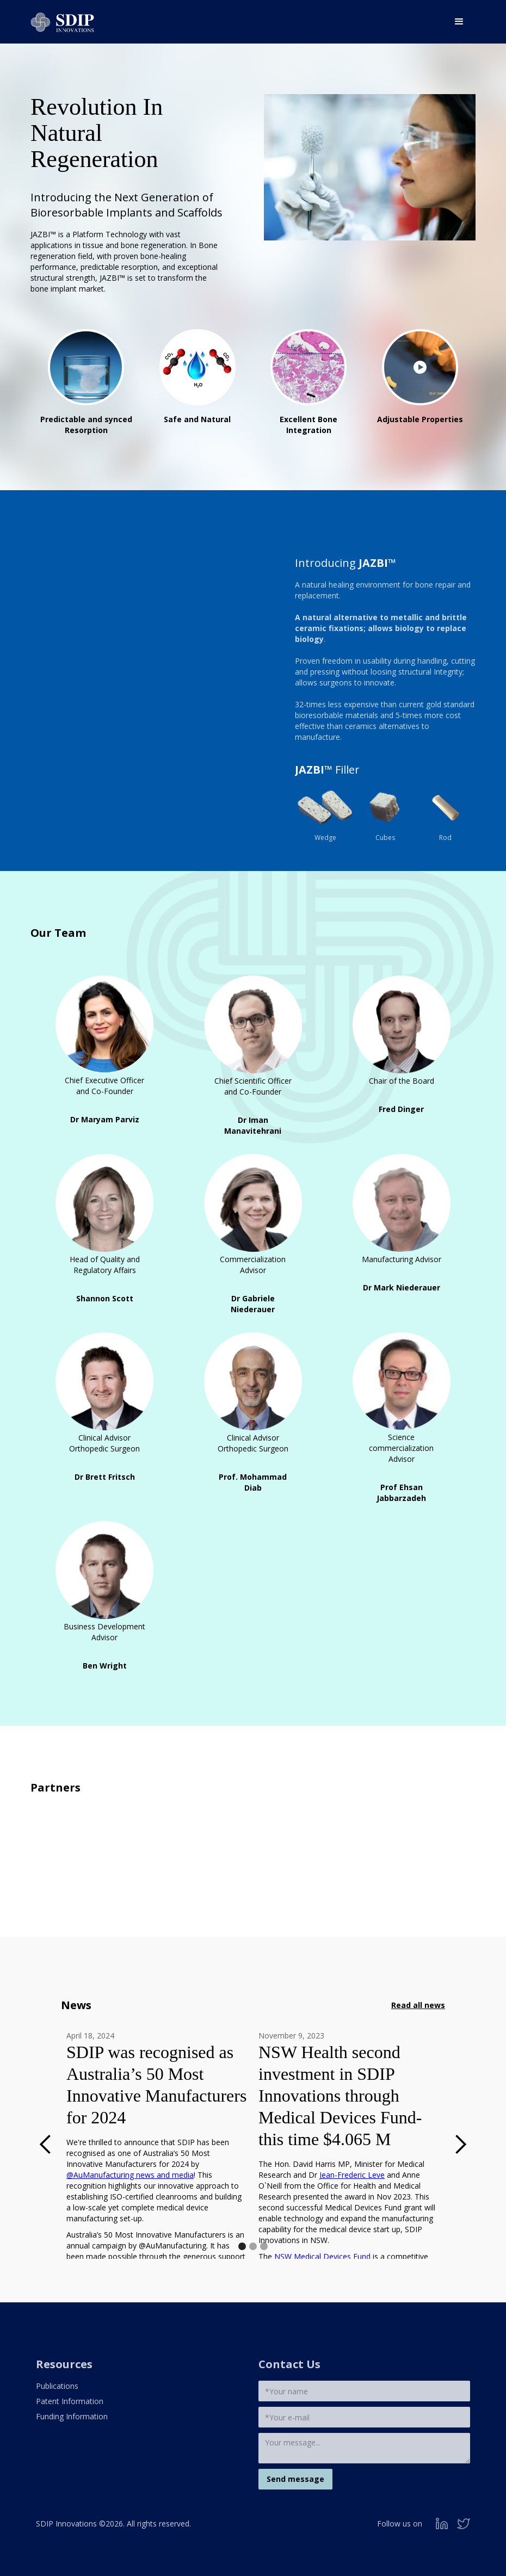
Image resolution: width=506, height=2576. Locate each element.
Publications (57, 2386)
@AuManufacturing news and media (130, 2175)
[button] (459, 21)
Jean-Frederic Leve (352, 2175)
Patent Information (69, 2401)
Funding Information (72, 2416)
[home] (62, 19)
